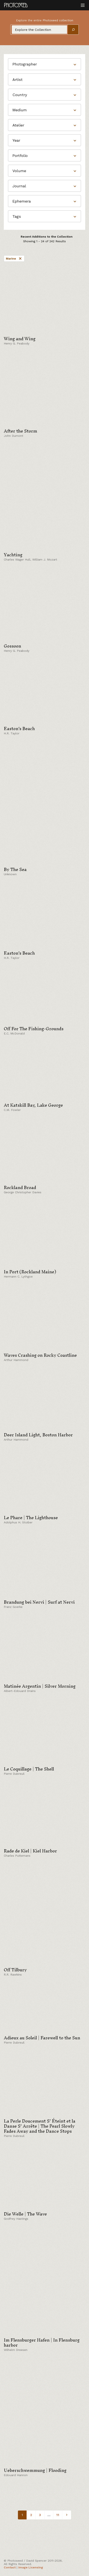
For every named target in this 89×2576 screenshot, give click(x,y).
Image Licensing (30, 2567)
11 (57, 2515)
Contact (10, 2567)
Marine (14, 258)
